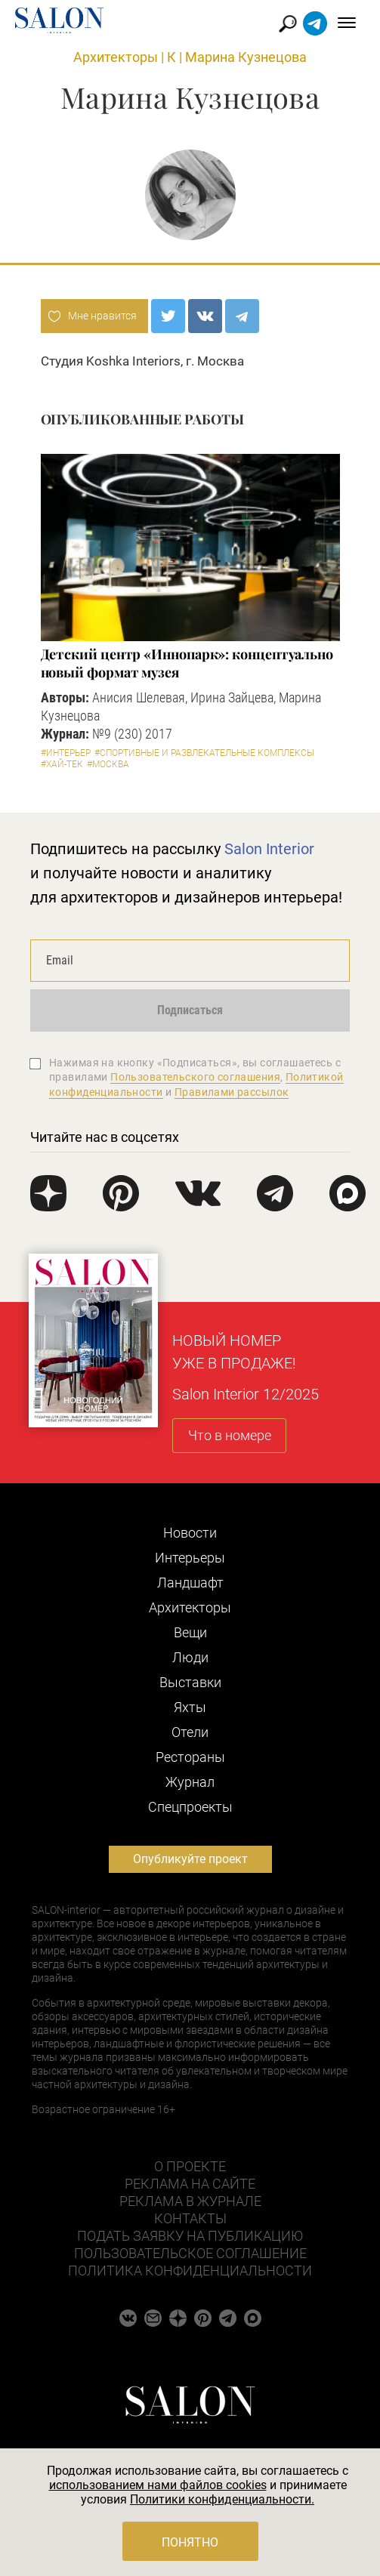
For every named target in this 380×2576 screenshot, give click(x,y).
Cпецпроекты (190, 1807)
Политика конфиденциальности (190, 2270)
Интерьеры (190, 1558)
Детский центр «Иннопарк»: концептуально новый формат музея (187, 663)
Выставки (190, 1682)
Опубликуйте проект (190, 1859)
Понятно (190, 2542)
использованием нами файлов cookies (158, 2485)
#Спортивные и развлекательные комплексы (204, 752)
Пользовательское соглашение (190, 2253)
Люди (190, 1657)
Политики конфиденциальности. (222, 2499)
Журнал (190, 1782)
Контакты (190, 2218)
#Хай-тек (62, 764)
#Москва (108, 764)
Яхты (190, 1707)
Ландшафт (190, 1582)
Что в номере (229, 1435)
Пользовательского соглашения (195, 1077)
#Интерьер (66, 752)
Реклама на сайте (190, 2184)
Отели (190, 1732)
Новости (190, 1533)
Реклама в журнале (190, 2201)
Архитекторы (115, 57)
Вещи (190, 1632)
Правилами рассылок (232, 1092)
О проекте (190, 2166)
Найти (288, 23)
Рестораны (190, 1757)
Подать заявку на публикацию (190, 2236)
